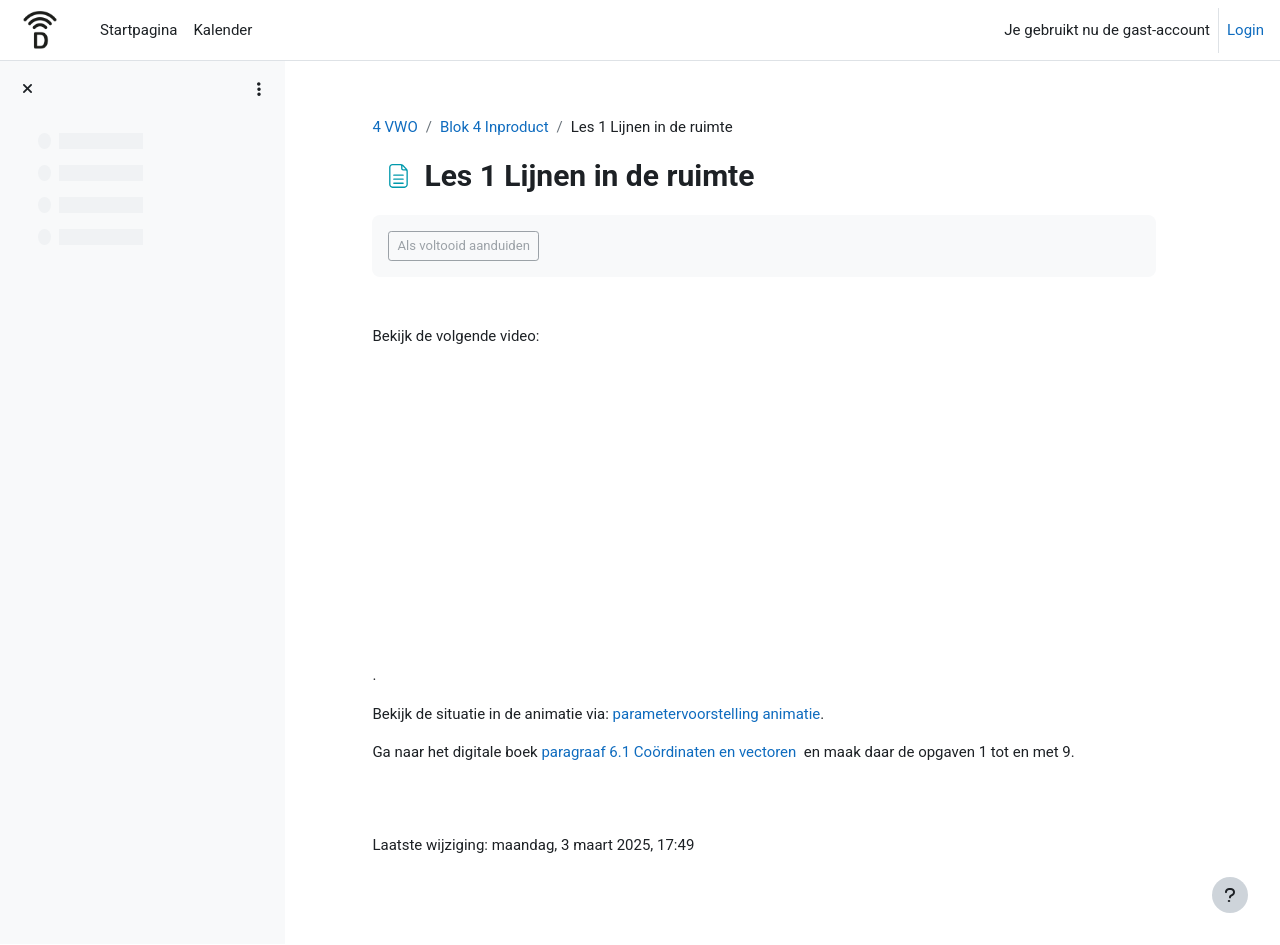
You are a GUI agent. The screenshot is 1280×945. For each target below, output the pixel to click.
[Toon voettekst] (1230, 895)
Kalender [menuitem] (222, 30)
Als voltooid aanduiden (466, 246)
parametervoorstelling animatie (719, 714)
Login (1245, 30)
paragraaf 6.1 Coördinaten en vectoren (671, 752)
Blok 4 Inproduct (496, 127)
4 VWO (397, 127)
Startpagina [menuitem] (138, 30)
